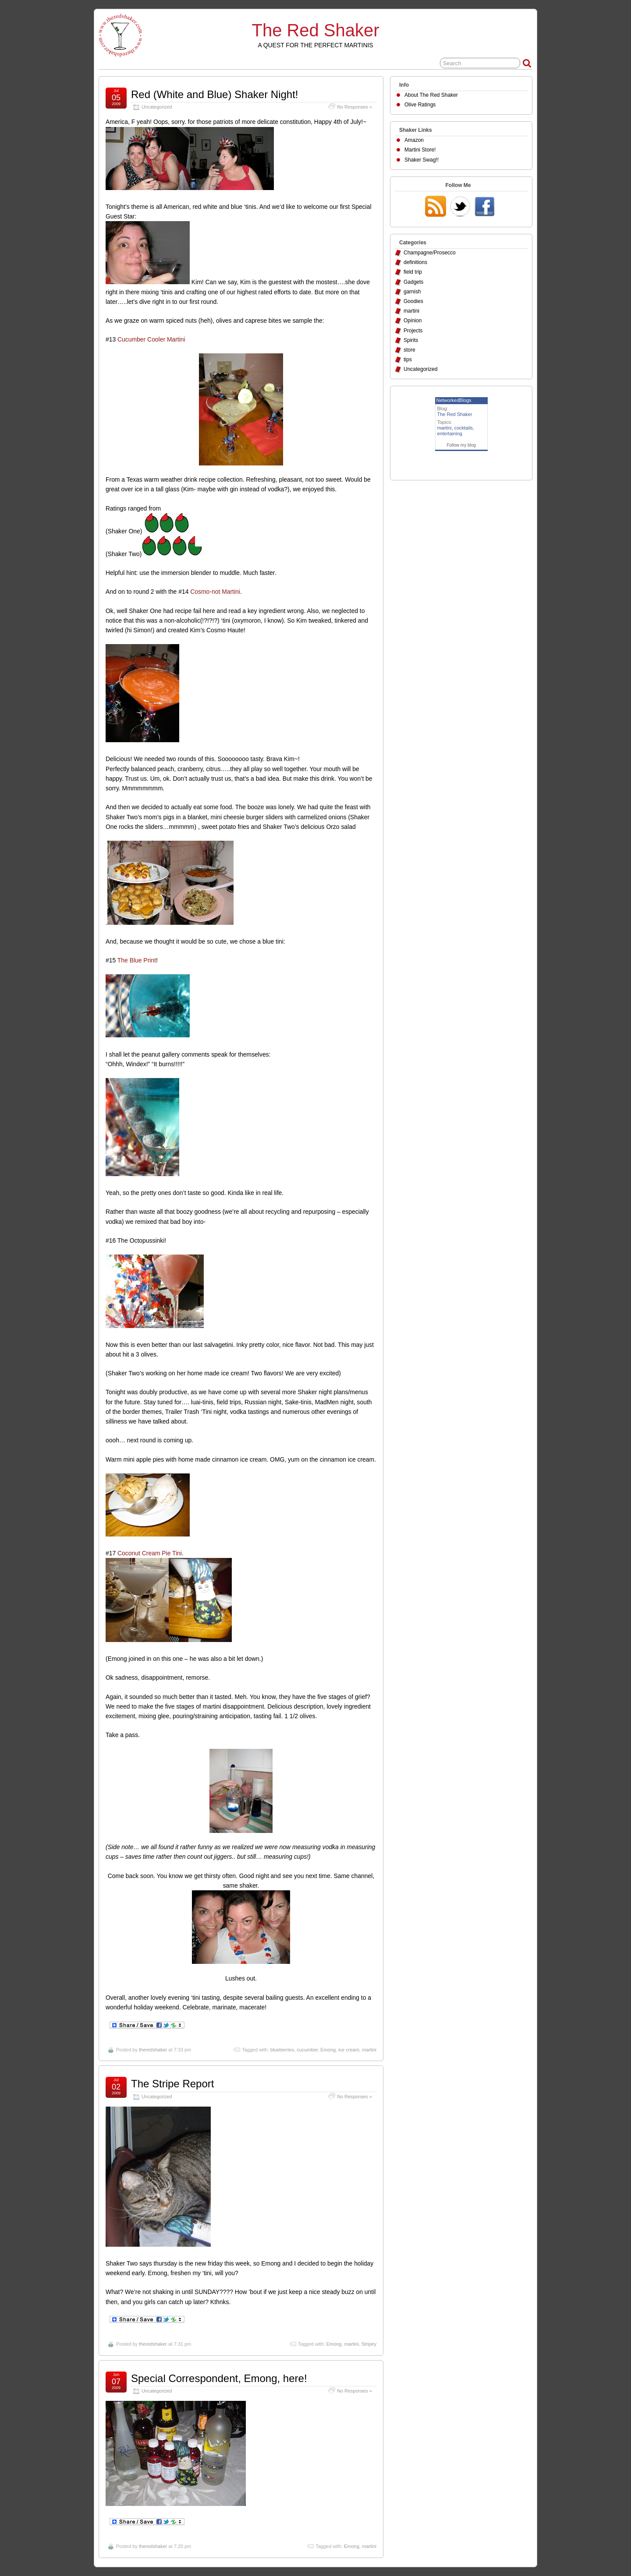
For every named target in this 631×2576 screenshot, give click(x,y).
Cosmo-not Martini (215, 591)
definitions (415, 262)
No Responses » (354, 106)
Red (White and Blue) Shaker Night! (214, 94)
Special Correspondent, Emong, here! (219, 2378)
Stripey (369, 2344)
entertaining (450, 433)
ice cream (348, 2049)
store (409, 350)
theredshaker (153, 2049)
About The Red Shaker (431, 95)
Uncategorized (157, 106)
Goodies (413, 301)
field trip (413, 272)
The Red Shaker (315, 30)
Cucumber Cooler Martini (151, 339)
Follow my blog (461, 445)
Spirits (411, 340)
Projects (413, 331)
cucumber (307, 2049)
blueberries (282, 2049)
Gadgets (413, 282)
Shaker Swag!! (421, 160)
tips (408, 359)
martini (369, 2049)
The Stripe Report (172, 2084)
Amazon (414, 140)
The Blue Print (136, 960)
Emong (328, 2049)
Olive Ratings (420, 105)
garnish (412, 292)
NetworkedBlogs (453, 400)
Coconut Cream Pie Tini (149, 1553)
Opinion (413, 320)
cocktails (463, 427)
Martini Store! (420, 150)
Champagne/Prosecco (430, 253)
